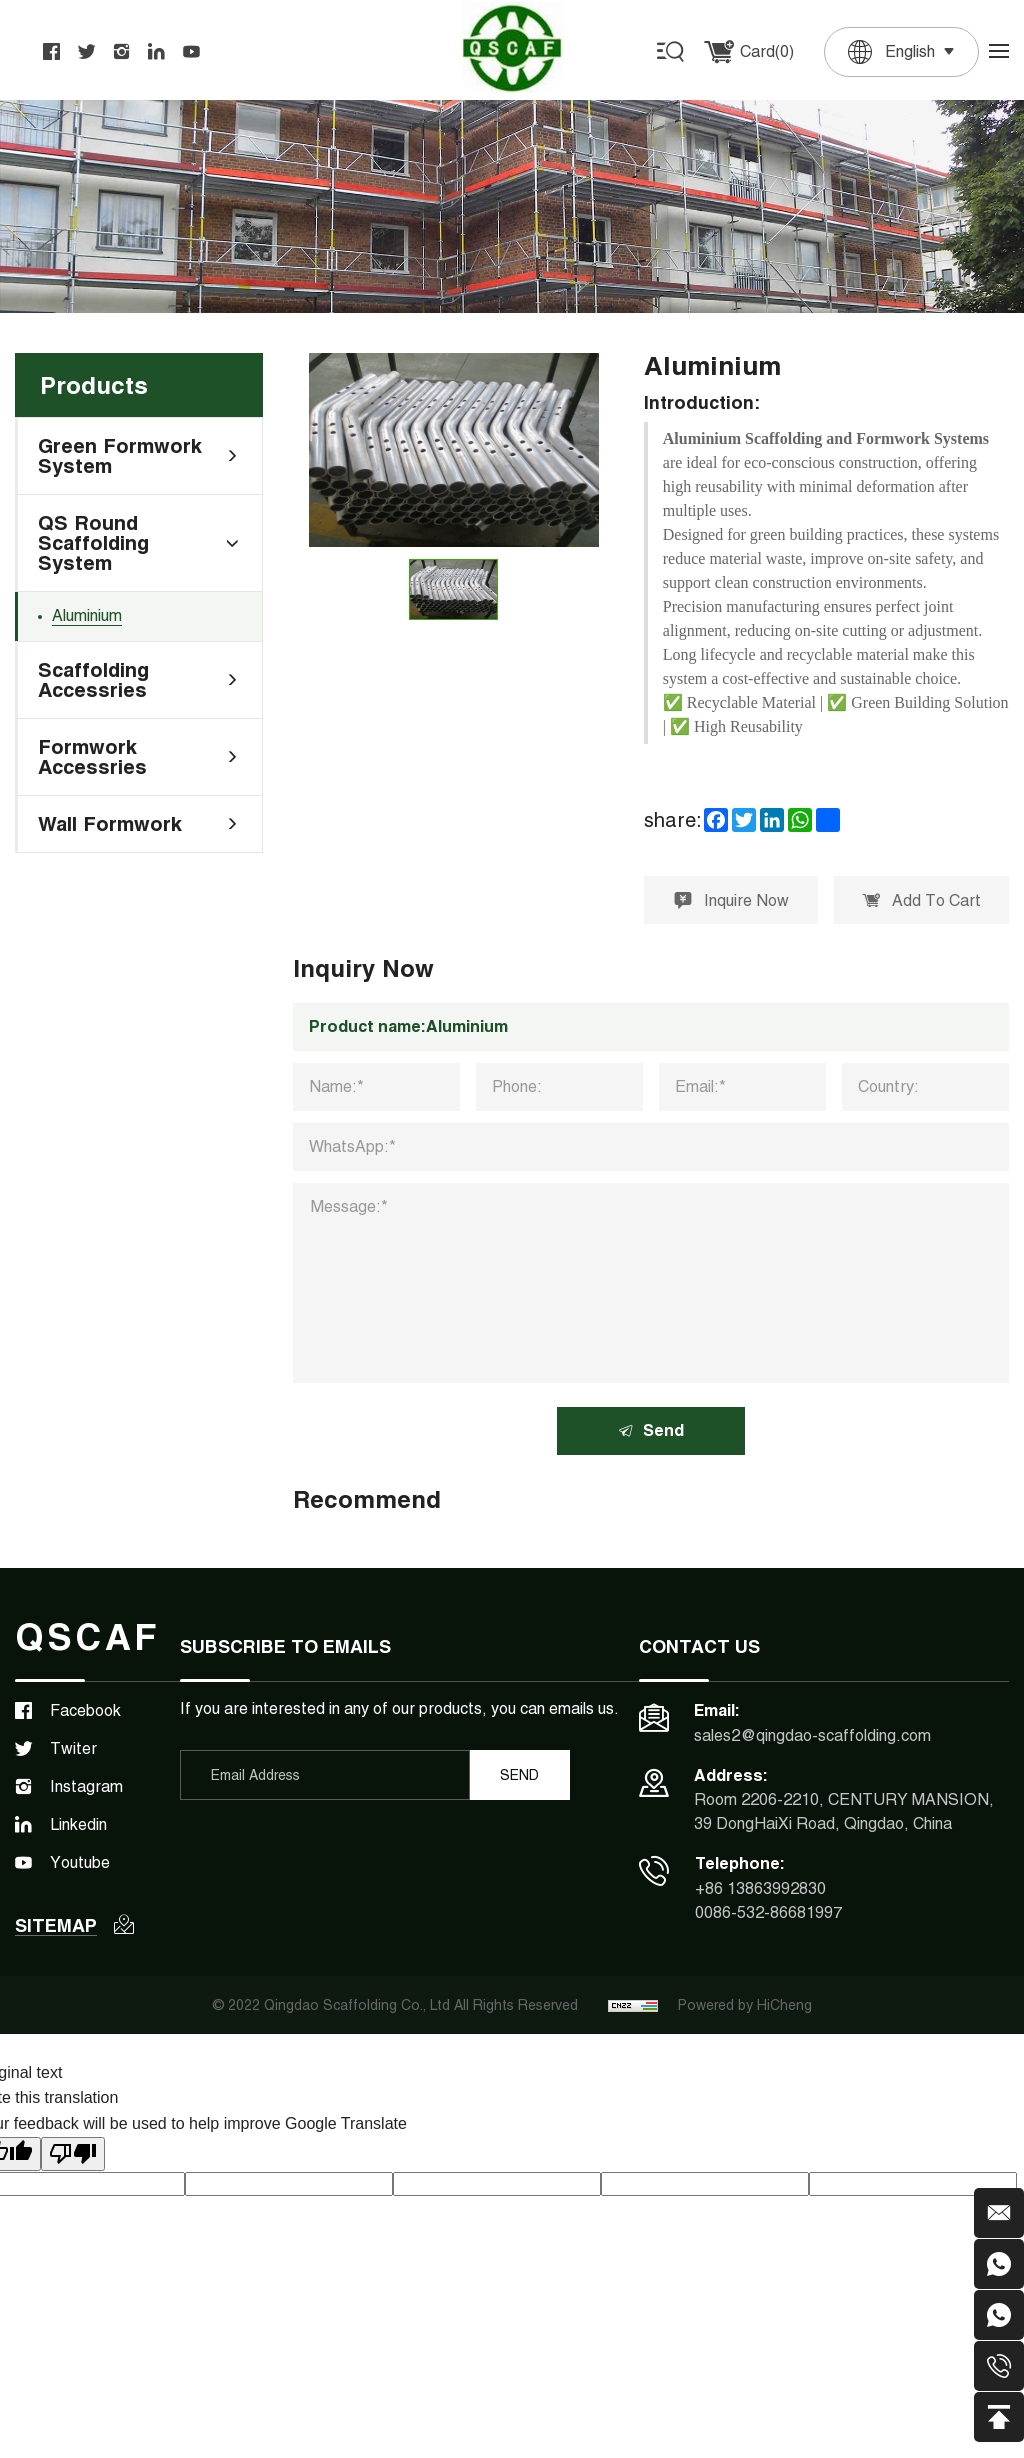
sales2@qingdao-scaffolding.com (812, 1735)
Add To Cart (921, 900)
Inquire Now (731, 900)
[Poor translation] (73, 2154)
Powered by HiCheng (745, 2005)
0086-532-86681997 (768, 1912)
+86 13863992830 (760, 1888)
